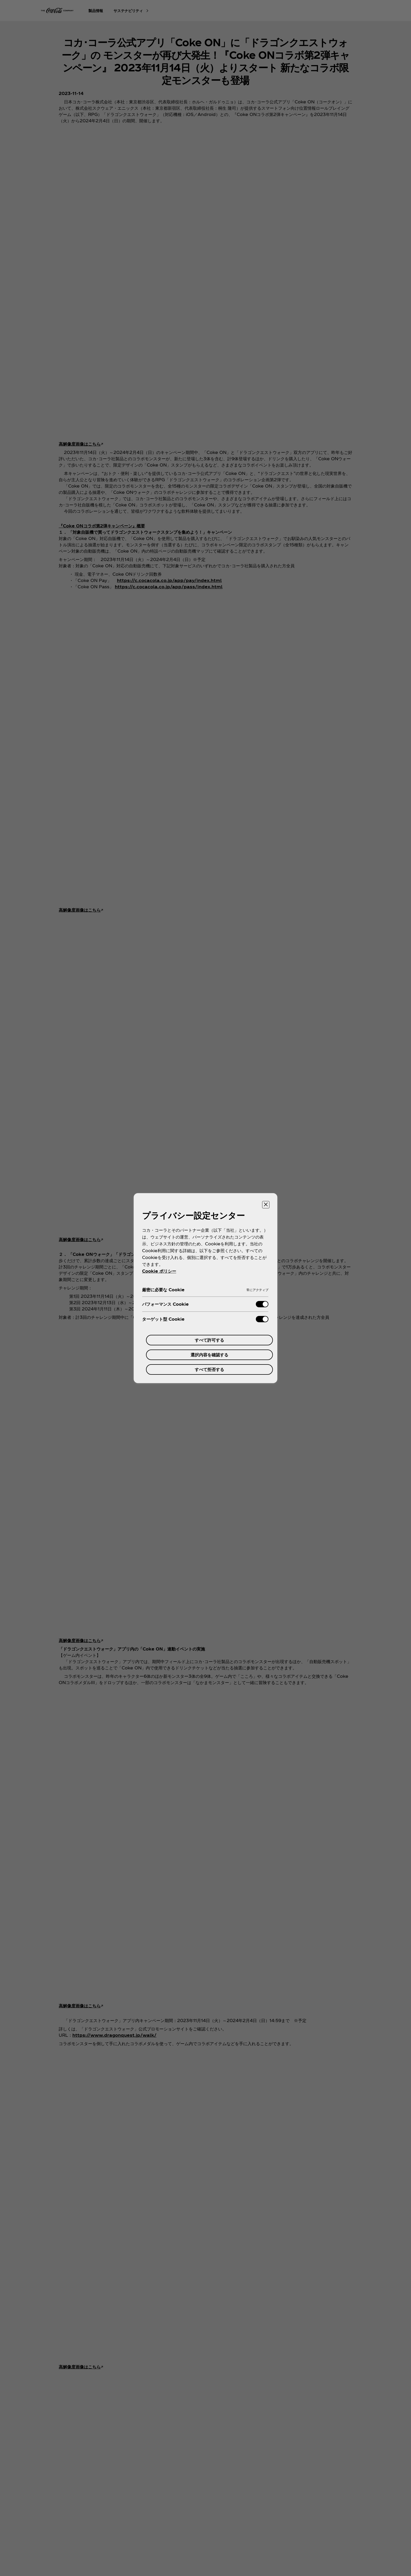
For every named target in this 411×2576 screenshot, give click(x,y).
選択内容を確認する (209, 1354)
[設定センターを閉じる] (266, 1205)
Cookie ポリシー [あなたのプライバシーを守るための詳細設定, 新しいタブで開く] (159, 1270)
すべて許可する (209, 1339)
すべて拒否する (209, 1369)
